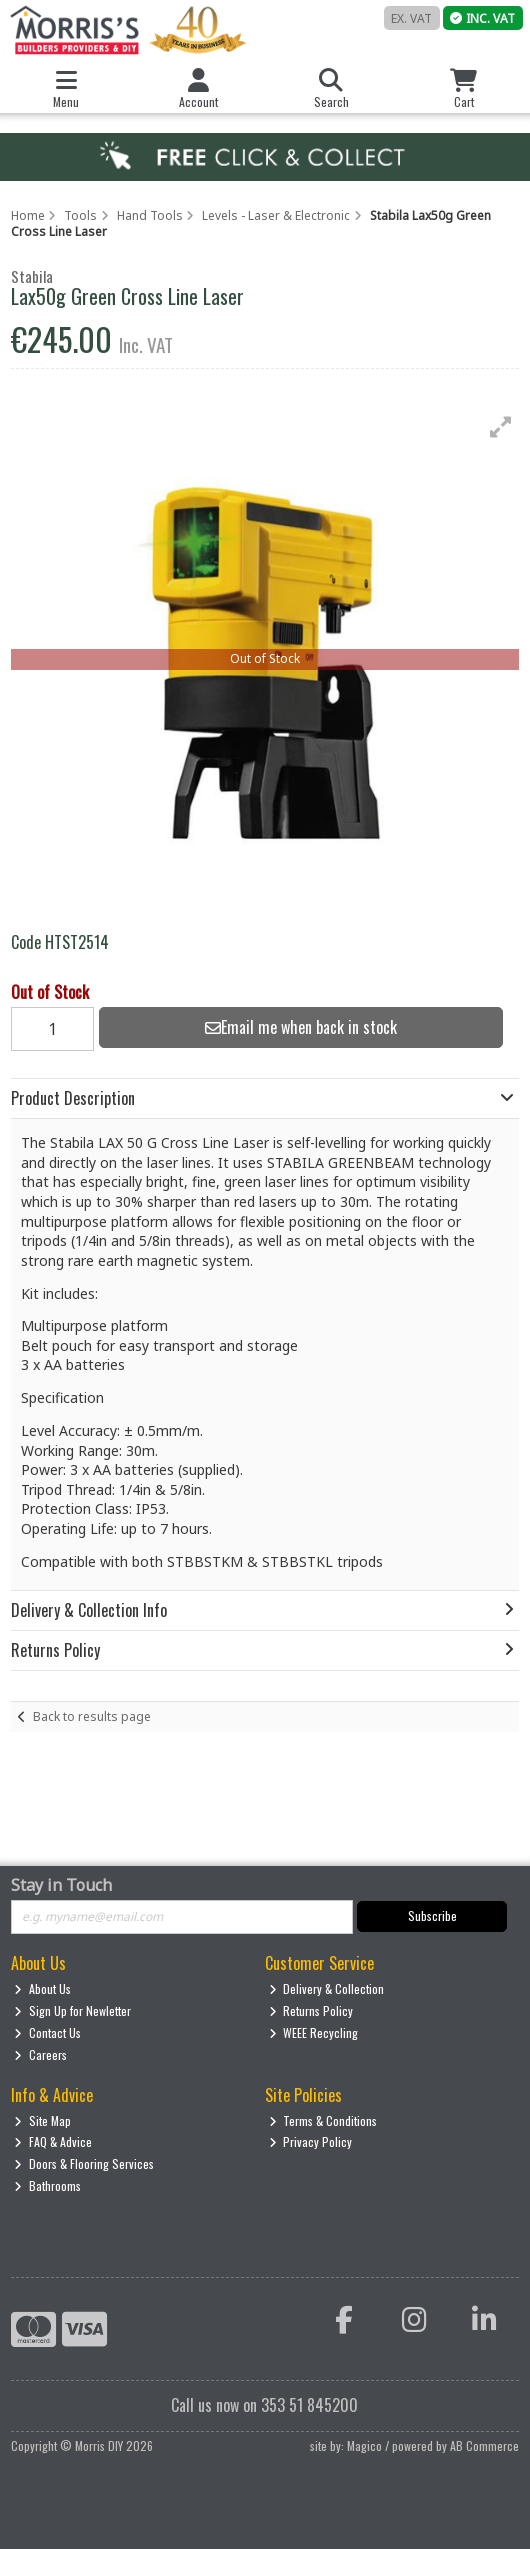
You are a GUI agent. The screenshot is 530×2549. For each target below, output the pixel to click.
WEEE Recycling (314, 2032)
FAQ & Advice (53, 2141)
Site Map (42, 2120)
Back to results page (92, 1716)
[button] (501, 427)
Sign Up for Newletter (72, 2010)
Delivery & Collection (327, 1988)
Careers (40, 2054)
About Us (42, 1988)
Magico (364, 2445)
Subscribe (432, 1915)
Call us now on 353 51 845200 (264, 2405)
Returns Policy (311, 2010)
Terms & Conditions (323, 2120)
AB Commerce (484, 2445)
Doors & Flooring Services (84, 2163)
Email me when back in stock (301, 1027)
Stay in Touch (61, 1886)
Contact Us (47, 2032)
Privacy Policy (311, 2141)
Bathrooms (47, 2185)
